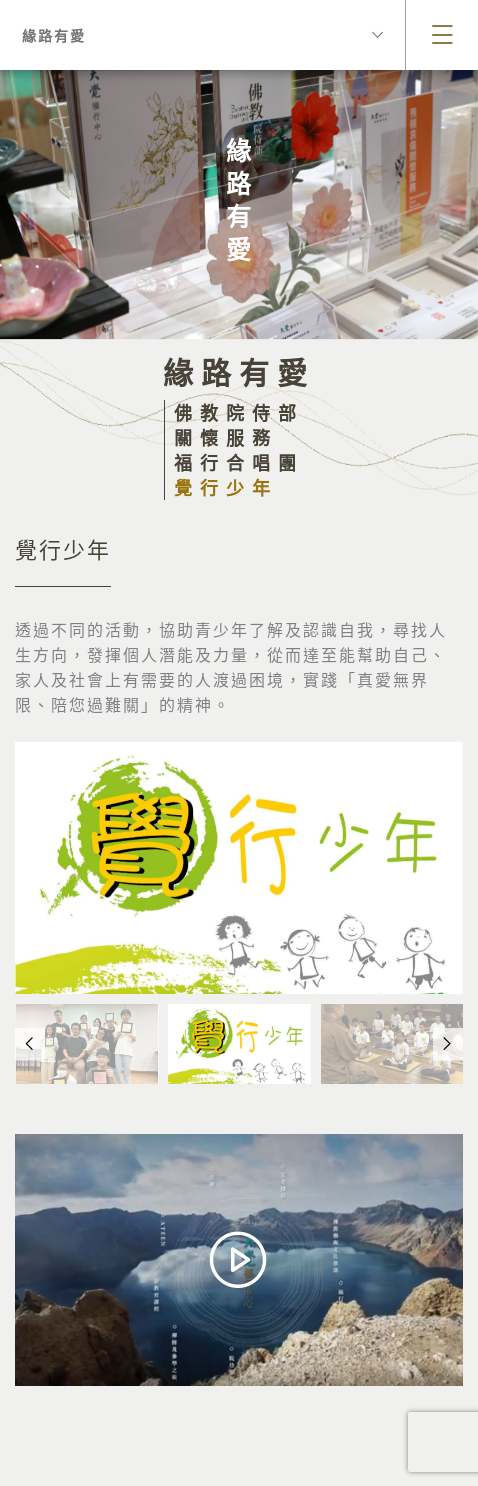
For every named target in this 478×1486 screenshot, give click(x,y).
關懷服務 (226, 437)
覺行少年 (226, 487)
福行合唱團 (239, 462)
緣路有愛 (203, 35)
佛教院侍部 (239, 412)
